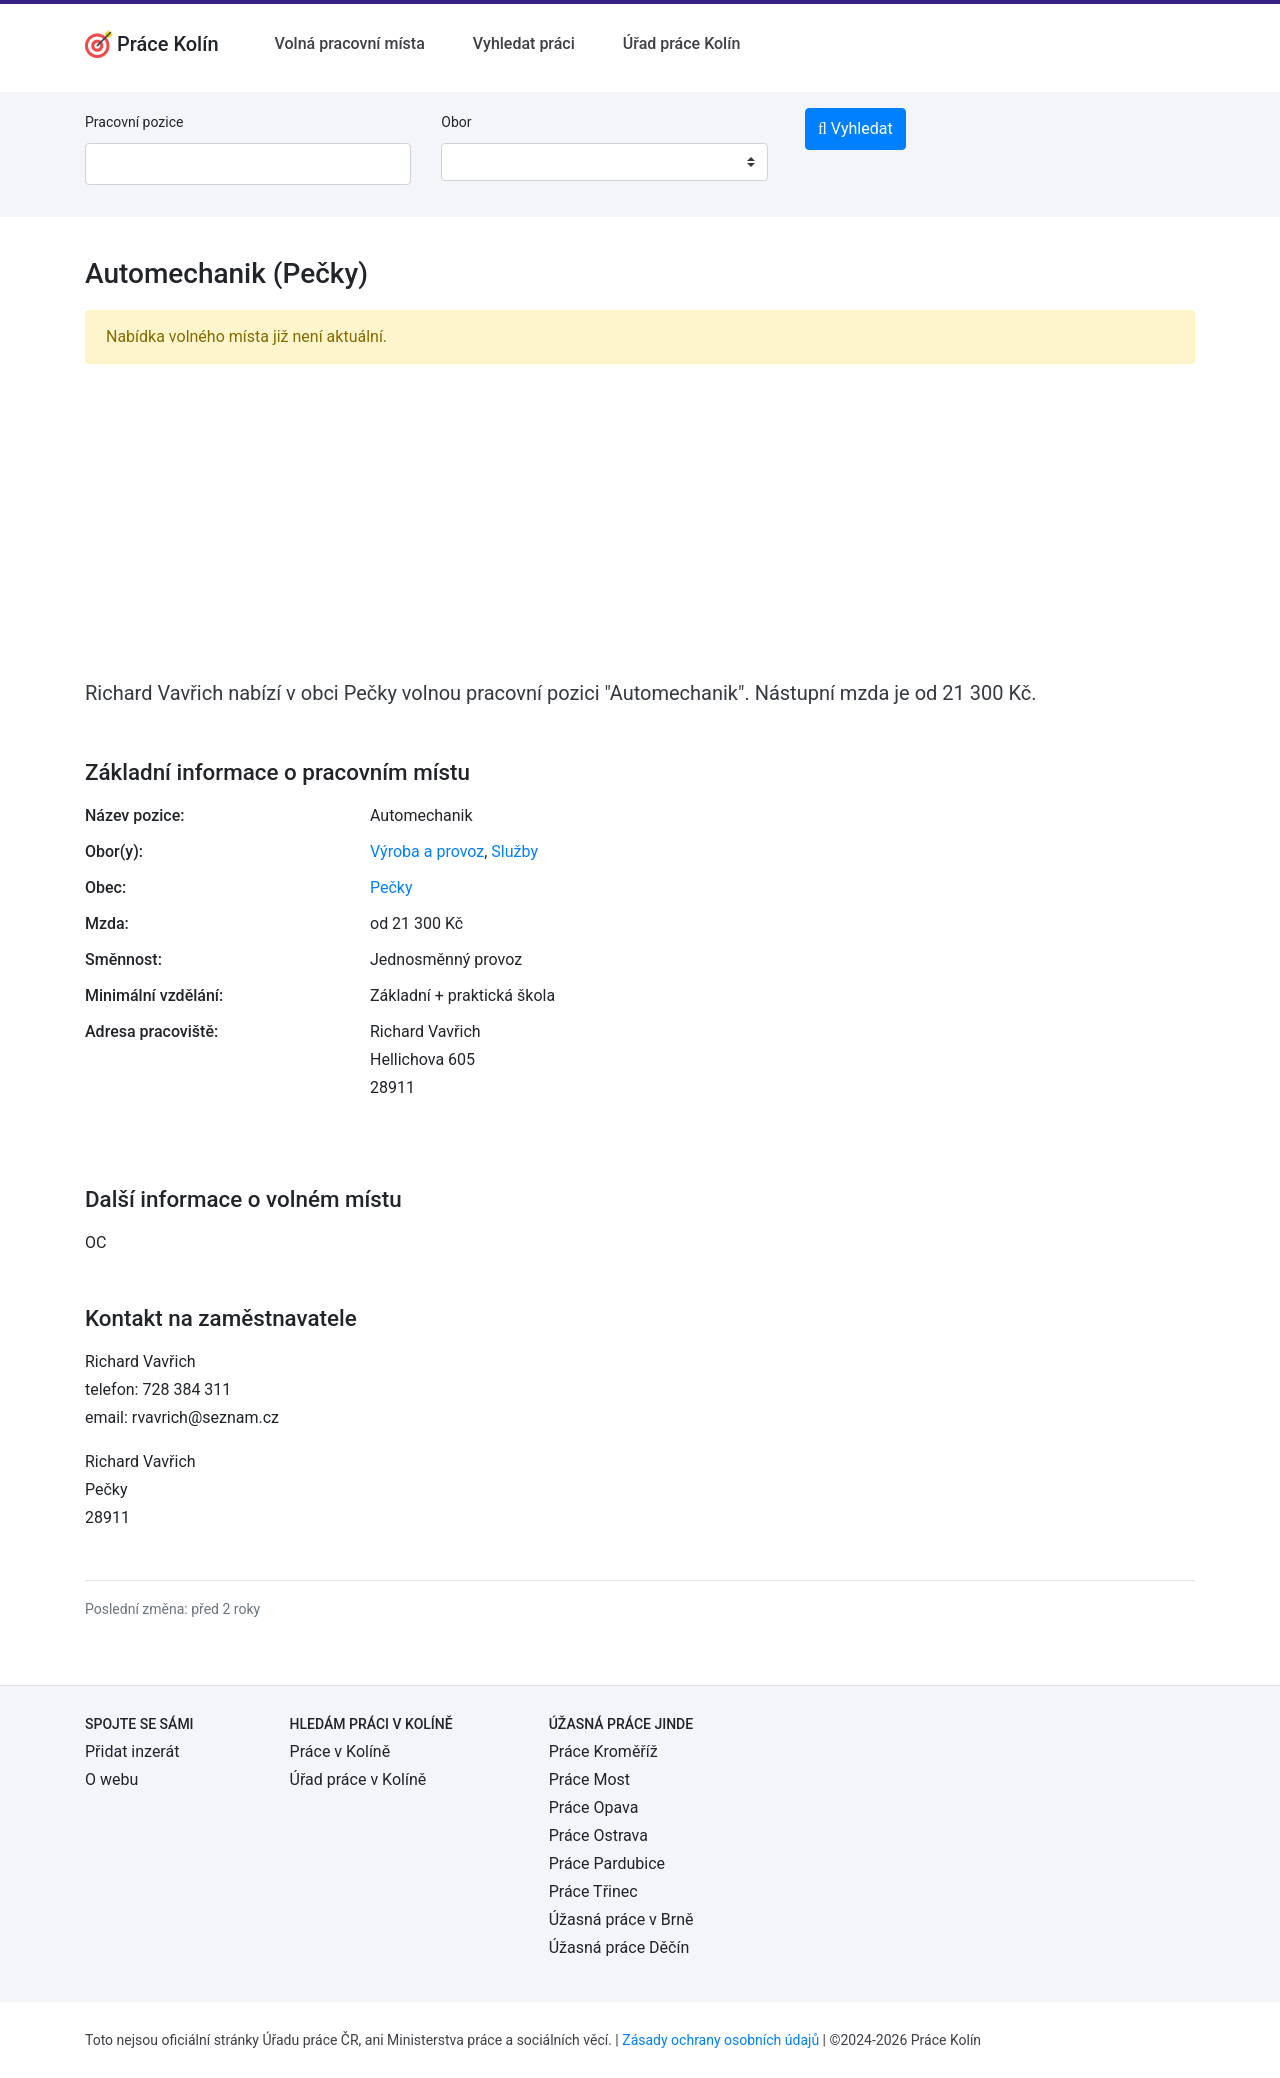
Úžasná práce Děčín (619, 1947)
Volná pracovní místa (350, 43)
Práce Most (589, 1779)
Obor (456, 122)
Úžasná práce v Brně (621, 1919)
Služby (514, 851)
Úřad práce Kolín (682, 43)
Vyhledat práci (524, 43)
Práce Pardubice (607, 1863)
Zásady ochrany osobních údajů (720, 2040)
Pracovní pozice (134, 122)
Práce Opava (594, 1807)
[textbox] (482, 162)
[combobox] (604, 162)
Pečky (391, 887)
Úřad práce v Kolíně (358, 1779)
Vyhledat (855, 128)
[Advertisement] (640, 520)
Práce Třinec (593, 1891)
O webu (111, 1779)
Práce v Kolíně (340, 1751)
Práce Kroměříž (603, 1751)
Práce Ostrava (598, 1835)
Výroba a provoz (427, 851)
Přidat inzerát (132, 1751)
